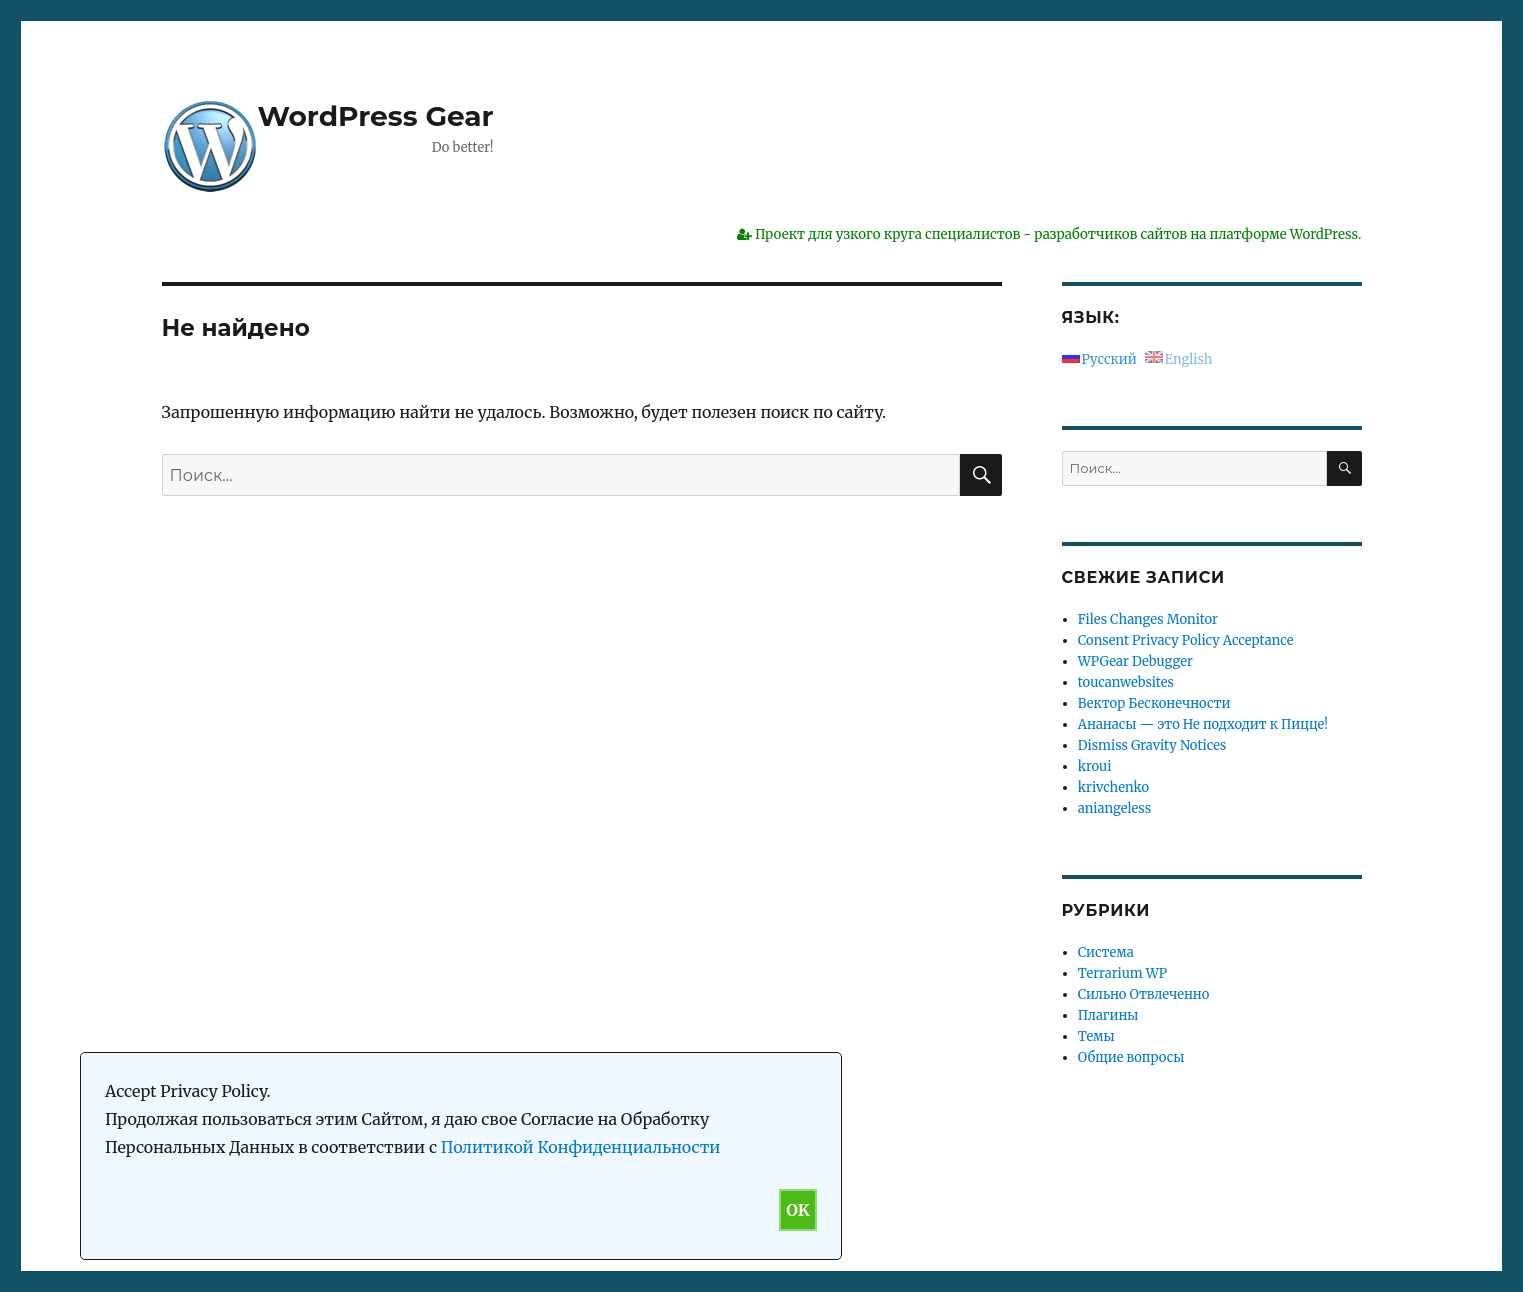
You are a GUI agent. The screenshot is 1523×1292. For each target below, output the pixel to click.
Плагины (1108, 1015)
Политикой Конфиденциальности (581, 1147)
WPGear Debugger (1135, 661)
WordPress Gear (376, 116)
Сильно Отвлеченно (1143, 994)
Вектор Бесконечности (1154, 703)
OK (797, 1210)
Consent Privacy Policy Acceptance (1186, 640)
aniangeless (1114, 808)
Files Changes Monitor (1148, 619)
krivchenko (1113, 787)
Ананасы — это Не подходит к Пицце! (1203, 724)
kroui (1095, 766)
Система (1106, 952)
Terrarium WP (1122, 973)
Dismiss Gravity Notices (1152, 745)
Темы (1096, 1036)
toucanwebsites (1126, 682)
